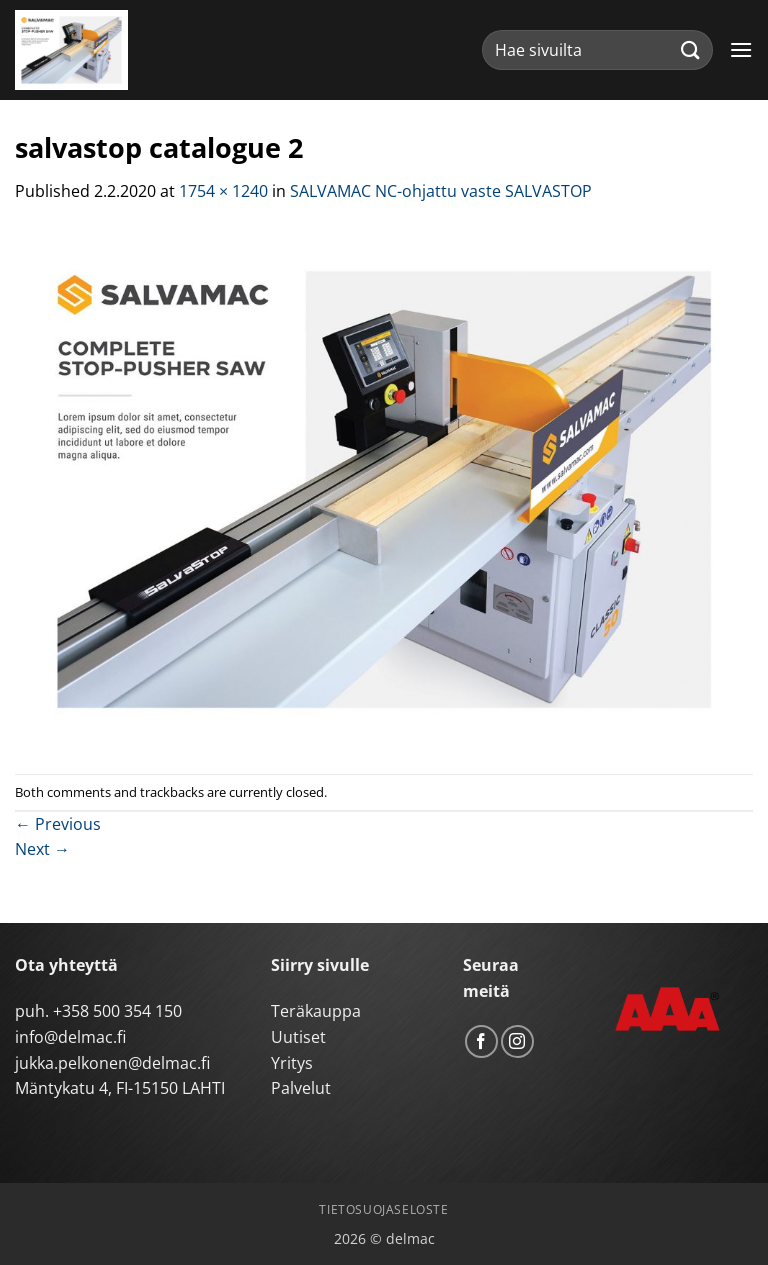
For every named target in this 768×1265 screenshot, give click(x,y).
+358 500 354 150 (117, 1011)
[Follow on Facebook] (481, 1041)
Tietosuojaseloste (383, 1209)
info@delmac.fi (70, 1037)
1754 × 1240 (223, 191)
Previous (58, 824)
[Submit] (691, 49)
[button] (741, 49)
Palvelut (301, 1088)
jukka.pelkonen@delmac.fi (112, 1063)
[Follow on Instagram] (517, 1041)
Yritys (292, 1063)
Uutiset (298, 1037)
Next (42, 849)
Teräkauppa (316, 1011)
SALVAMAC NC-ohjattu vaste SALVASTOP (441, 191)
